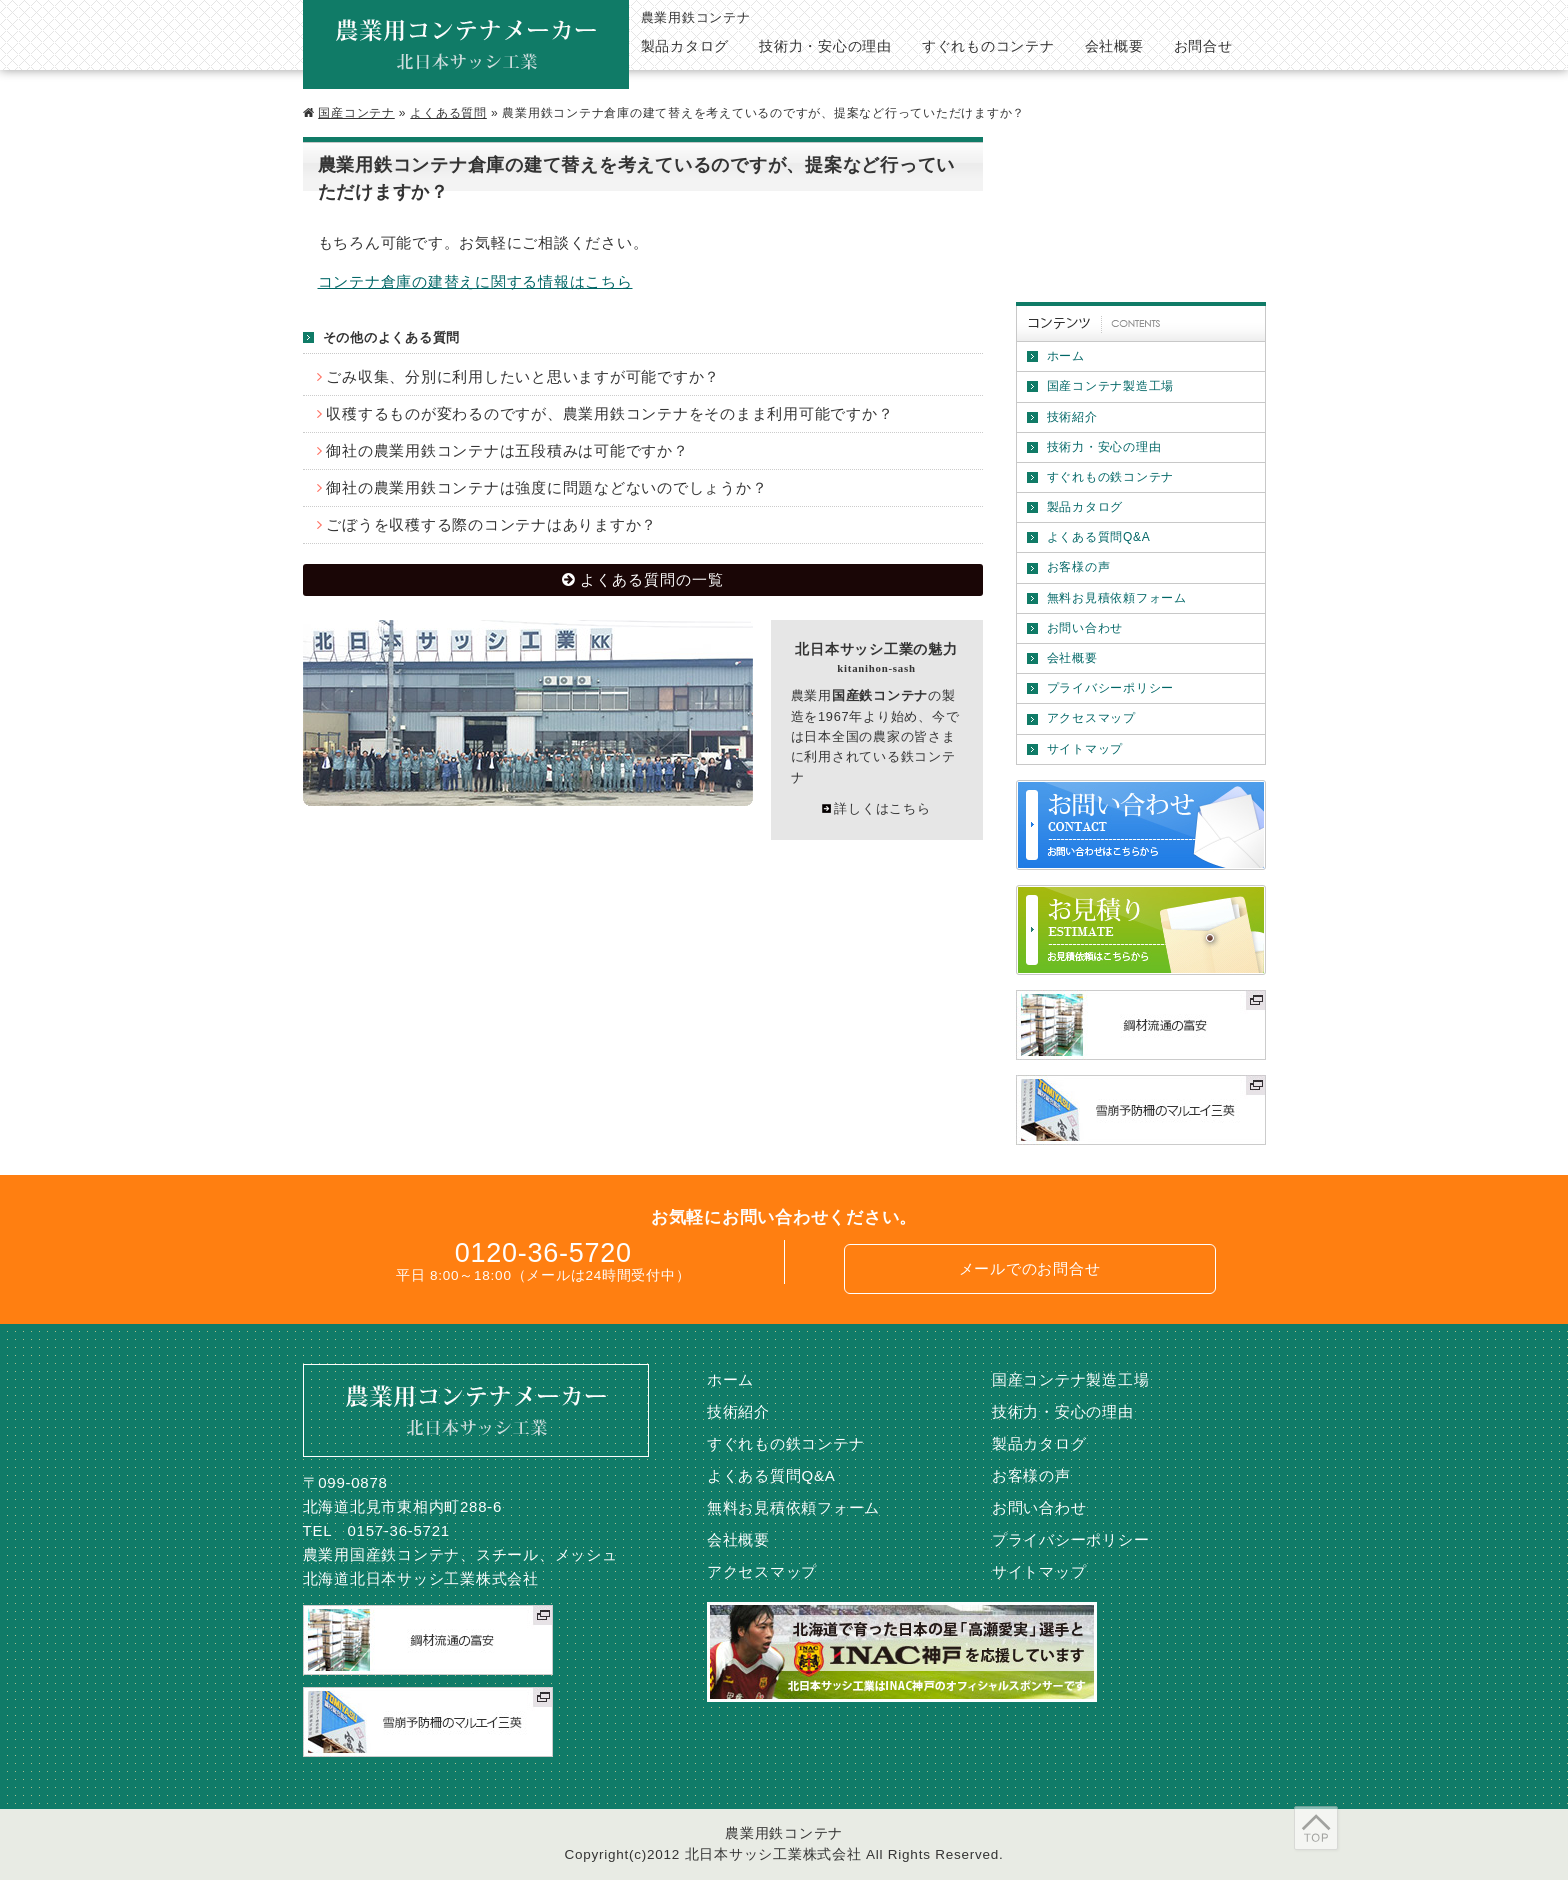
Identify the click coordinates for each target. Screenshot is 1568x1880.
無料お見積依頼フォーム (1117, 598)
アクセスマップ (1091, 718)
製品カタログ (1085, 507)
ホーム (1066, 356)
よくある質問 (448, 113)
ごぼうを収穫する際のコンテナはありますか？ (491, 524)
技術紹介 (1072, 417)
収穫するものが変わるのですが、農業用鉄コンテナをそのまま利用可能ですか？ (609, 413)
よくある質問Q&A (1099, 537)
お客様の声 (1079, 567)
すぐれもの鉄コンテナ (1111, 477)
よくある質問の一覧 (652, 579)
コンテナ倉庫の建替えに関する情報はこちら (475, 281)
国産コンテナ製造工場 (1111, 386)
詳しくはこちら (882, 808)
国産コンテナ (356, 113)
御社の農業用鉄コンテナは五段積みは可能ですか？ (507, 450)
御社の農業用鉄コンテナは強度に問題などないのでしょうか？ (546, 487)
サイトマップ (1085, 749)
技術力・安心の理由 (1104, 447)
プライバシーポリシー (1111, 688)
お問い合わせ (1085, 628)
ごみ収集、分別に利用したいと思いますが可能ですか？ (523, 376)
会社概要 (1072, 658)
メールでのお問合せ (1030, 1268)
